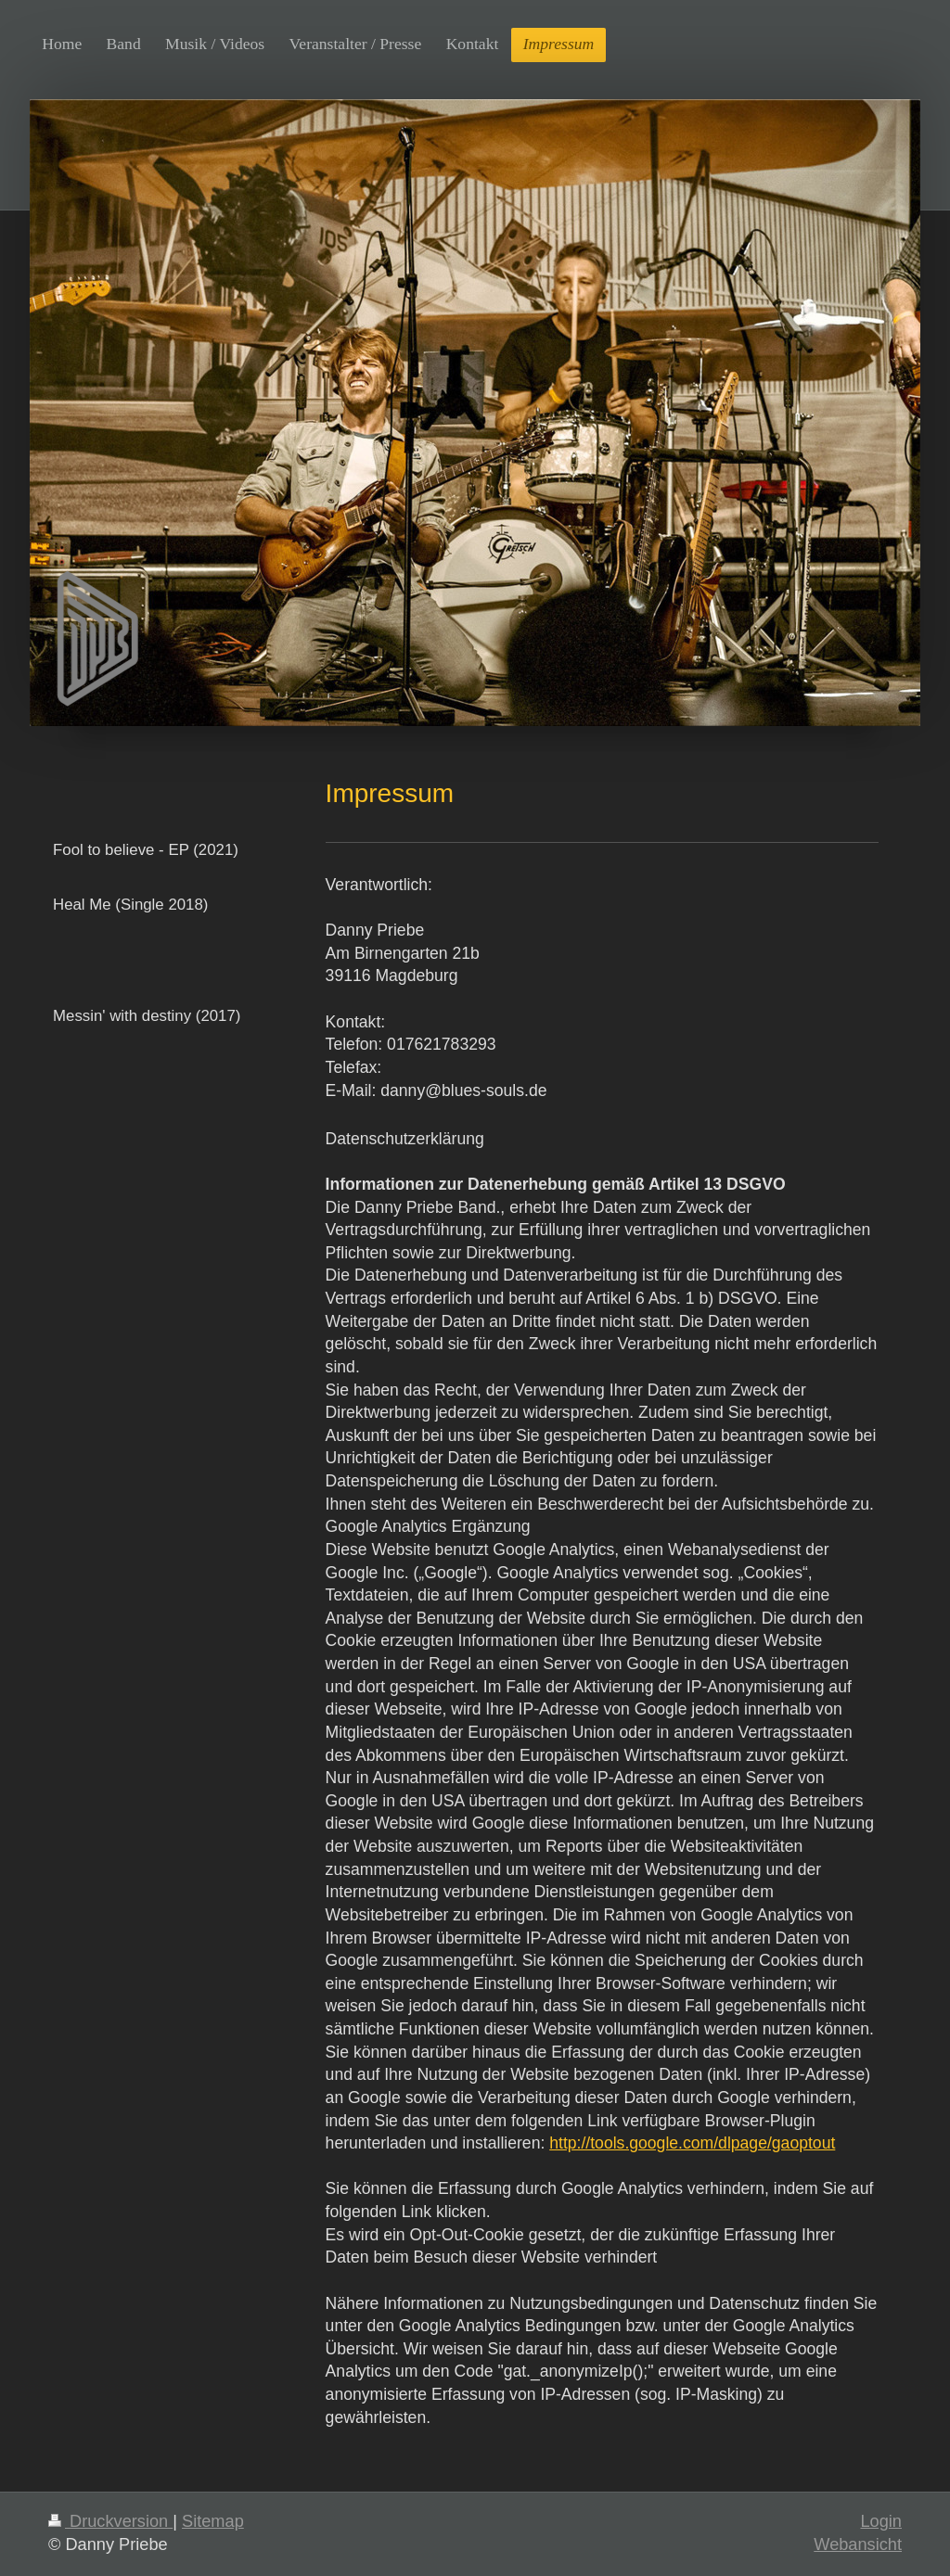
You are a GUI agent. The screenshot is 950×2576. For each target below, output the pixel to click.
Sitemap (213, 2521)
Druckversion (110, 2521)
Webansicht (858, 2544)
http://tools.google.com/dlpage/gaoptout (692, 2143)
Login (881, 2521)
